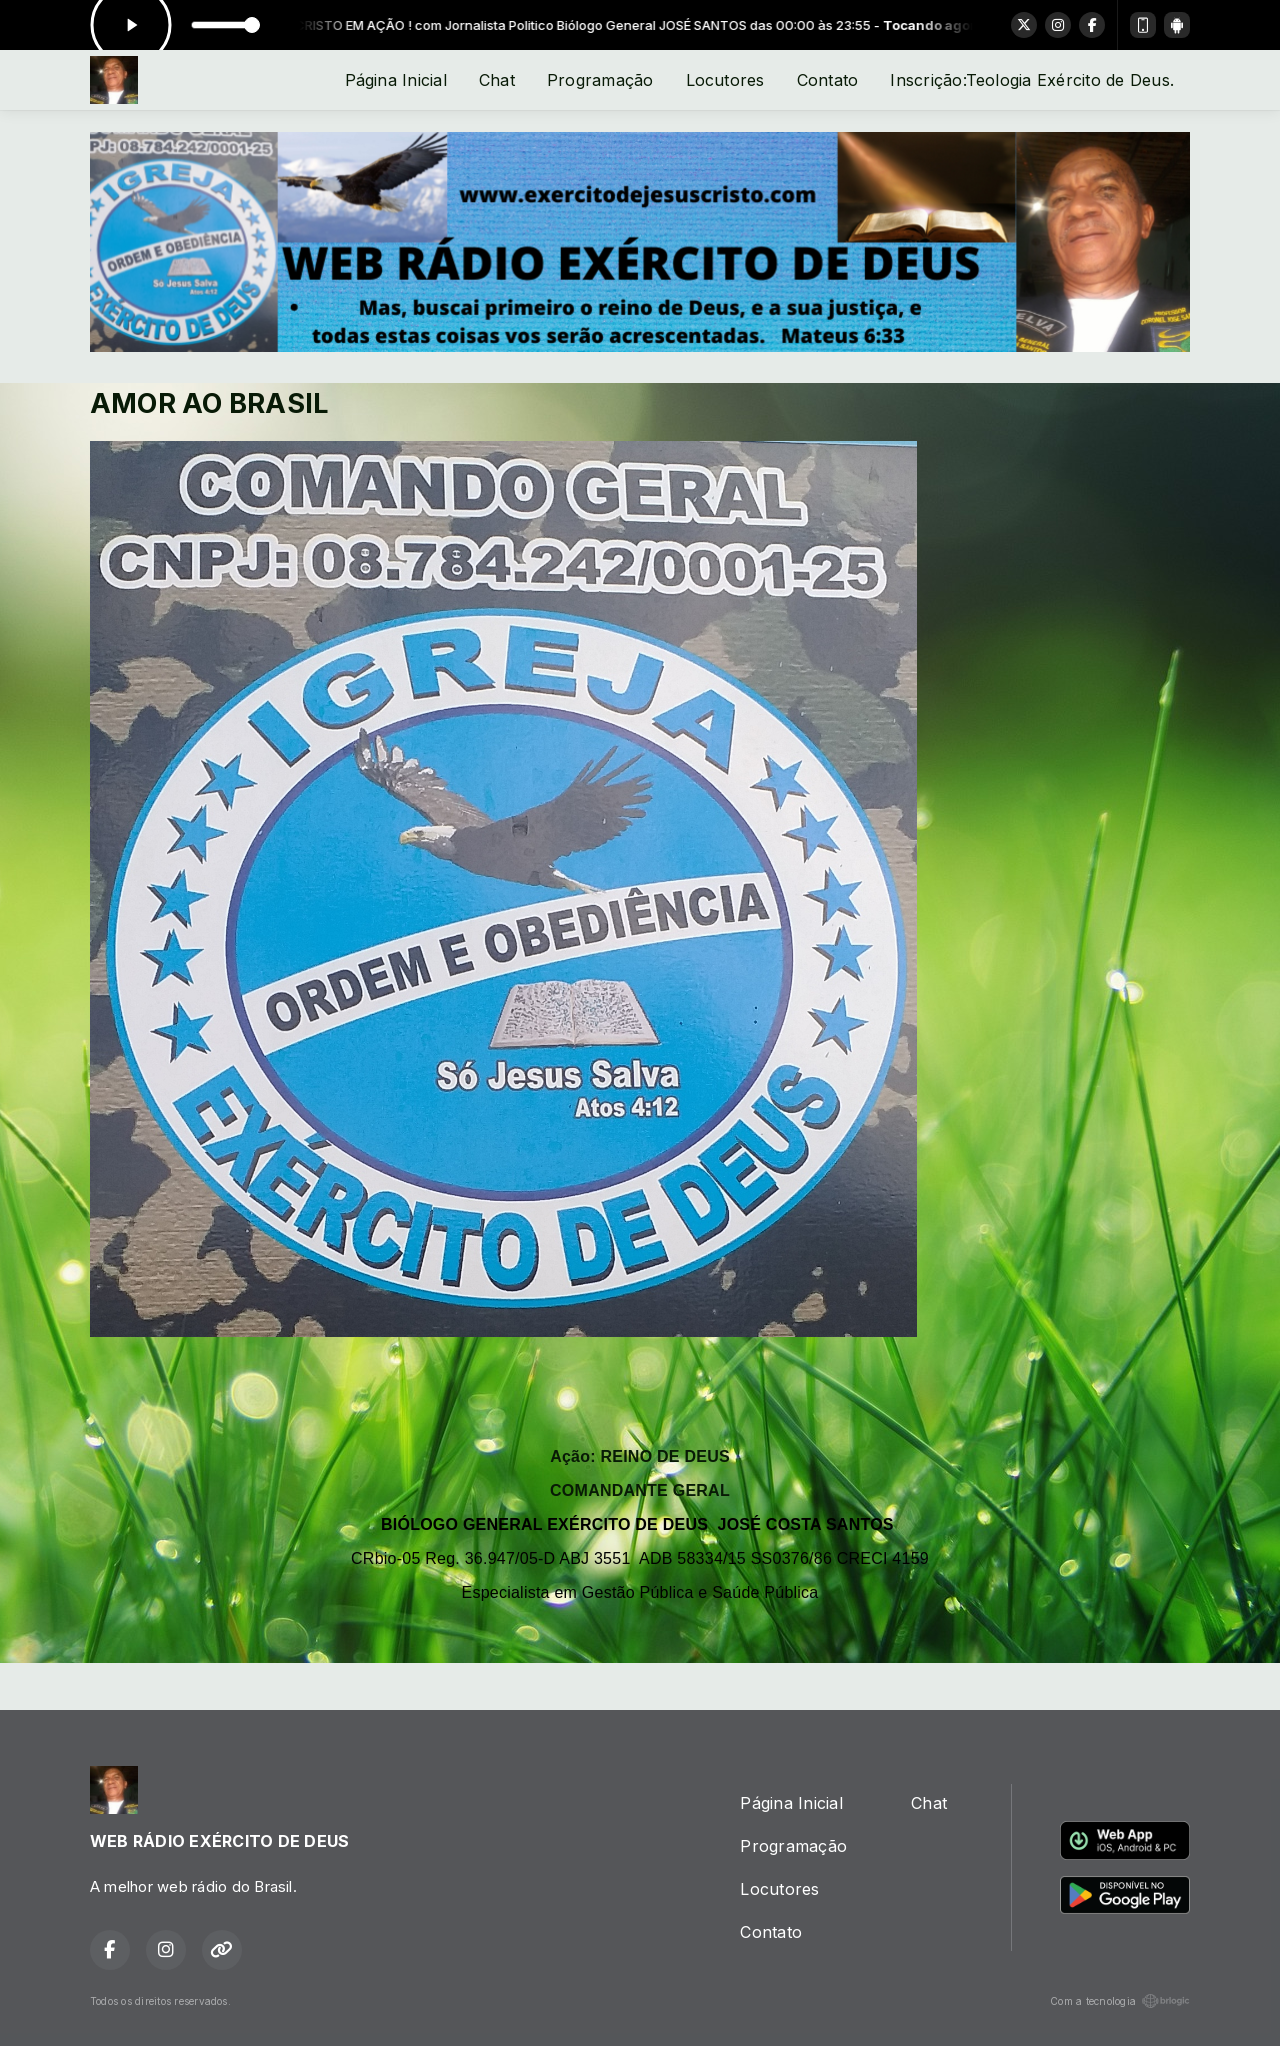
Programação (600, 80)
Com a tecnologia (1120, 2001)
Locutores (725, 80)
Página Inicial (396, 80)
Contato (828, 80)
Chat (497, 80)
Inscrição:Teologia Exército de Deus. (1032, 80)
